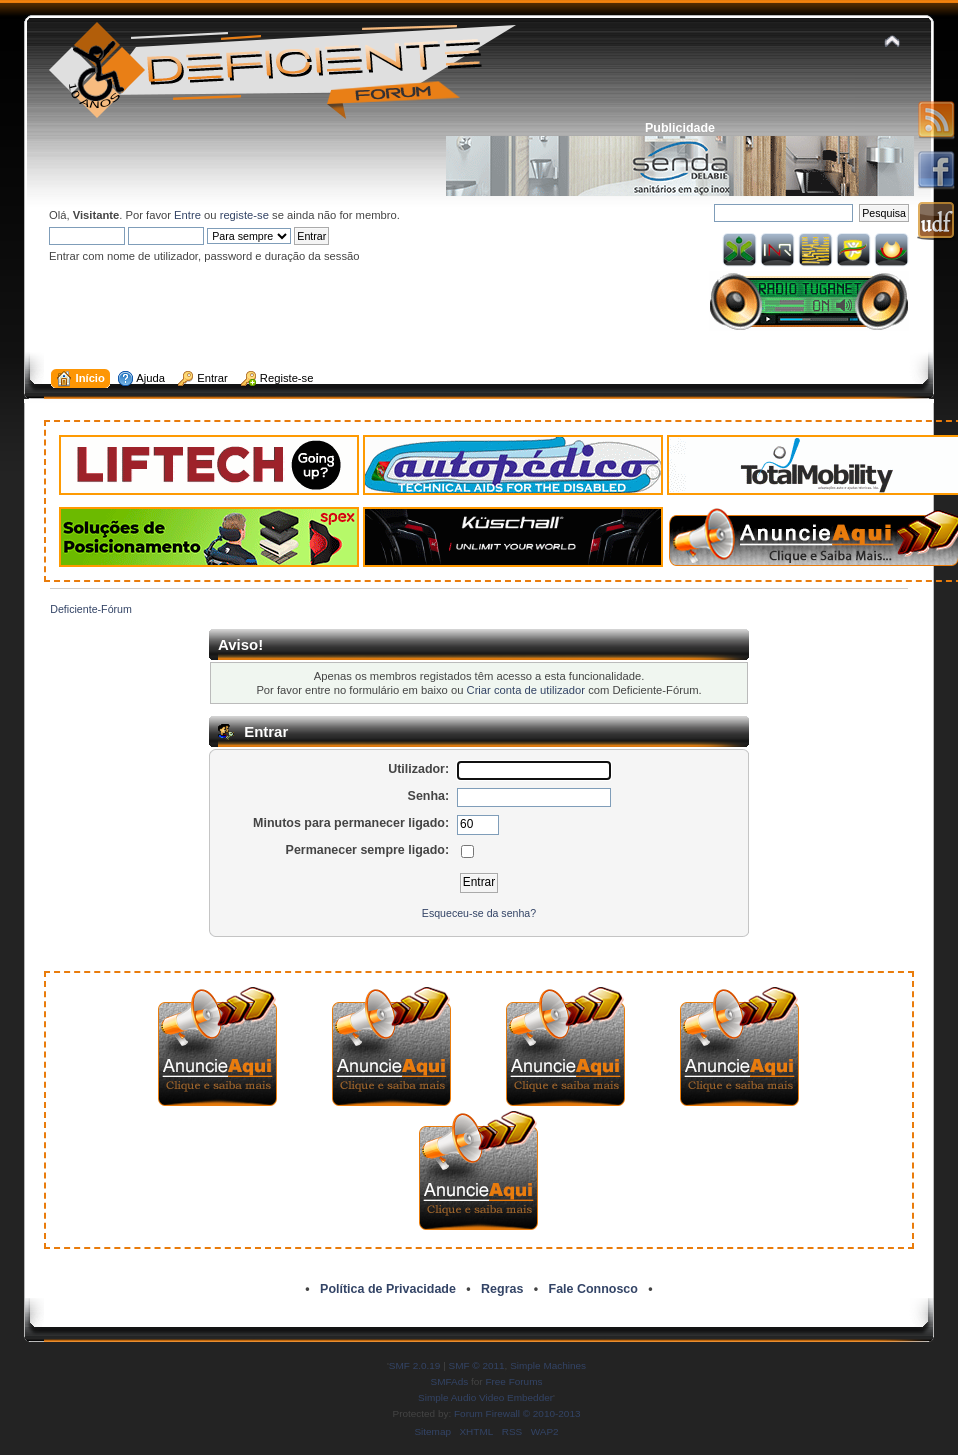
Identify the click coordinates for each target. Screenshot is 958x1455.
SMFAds (450, 1381)
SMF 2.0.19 (415, 1365)
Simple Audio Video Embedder (485, 1397)
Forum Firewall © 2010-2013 (517, 1413)
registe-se (244, 215)
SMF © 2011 (477, 1365)
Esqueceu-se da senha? (479, 913)
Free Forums (513, 1381)
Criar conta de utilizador (526, 690)
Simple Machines (548, 1365)
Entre (187, 215)
